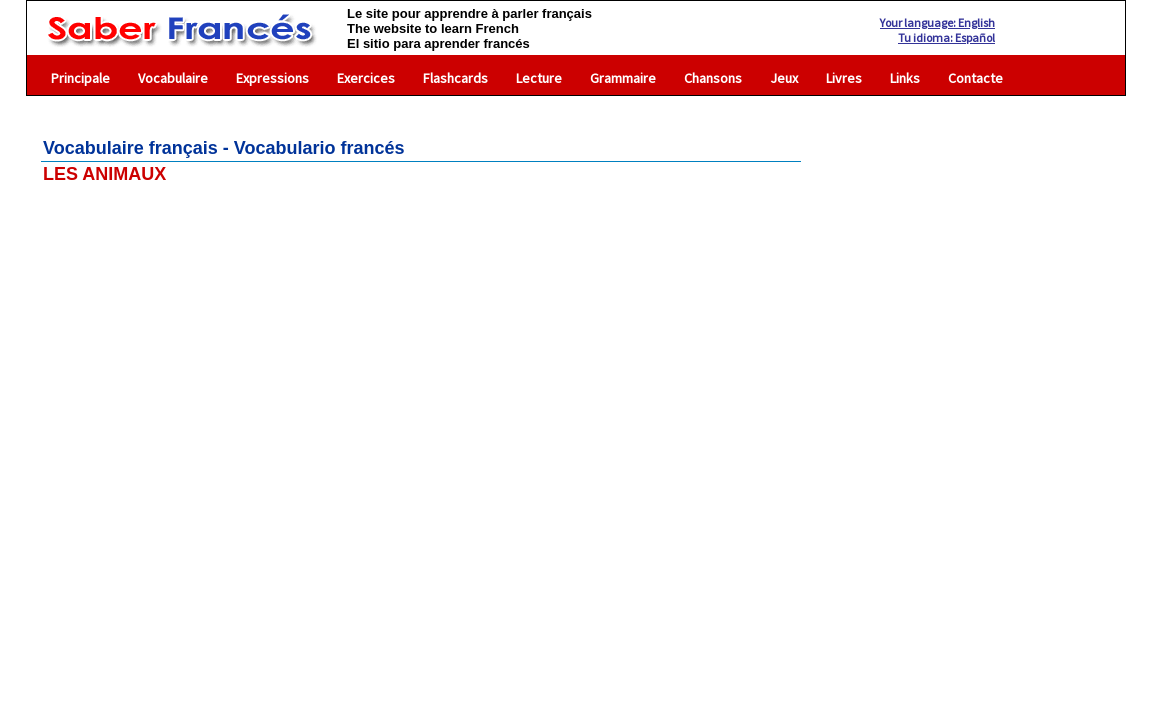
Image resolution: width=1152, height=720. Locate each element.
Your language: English (937, 22)
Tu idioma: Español (946, 37)
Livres (844, 78)
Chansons (713, 78)
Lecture (539, 78)
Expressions (272, 78)
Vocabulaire (173, 78)
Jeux (784, 78)
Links (905, 78)
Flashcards (455, 78)
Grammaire (623, 78)
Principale (80, 78)
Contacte (975, 78)
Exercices (366, 78)
